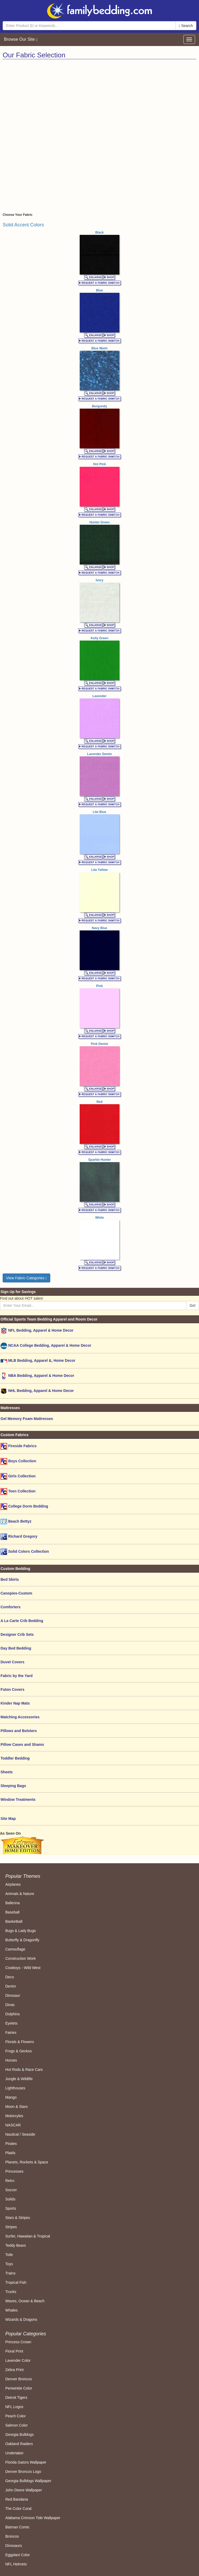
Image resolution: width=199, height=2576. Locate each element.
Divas (10, 2005)
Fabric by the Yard (17, 1676)
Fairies (10, 2032)
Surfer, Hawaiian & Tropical (27, 2236)
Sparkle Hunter (99, 1160)
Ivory (99, 580)
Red (100, 1102)
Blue (99, 290)
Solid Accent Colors (23, 224)
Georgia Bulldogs (19, 2434)
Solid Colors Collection (25, 1552)
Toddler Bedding (15, 1758)
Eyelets (11, 2023)
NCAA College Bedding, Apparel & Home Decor (46, 1345)
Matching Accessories (20, 1717)
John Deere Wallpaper (23, 2490)
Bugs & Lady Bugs (20, 1931)
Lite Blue (99, 812)
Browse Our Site (21, 39)
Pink (99, 986)
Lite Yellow (99, 870)
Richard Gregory (19, 1536)
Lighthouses (15, 2088)
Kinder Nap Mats (15, 1703)
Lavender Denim (99, 754)
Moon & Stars (16, 2106)
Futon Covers (12, 1689)
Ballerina (12, 1903)
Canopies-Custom (16, 1593)
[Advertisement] (99, 99)
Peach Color (15, 2416)
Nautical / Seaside (20, 2134)
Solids (10, 2199)
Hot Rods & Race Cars (24, 2069)
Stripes (11, 2227)
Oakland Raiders (19, 2444)
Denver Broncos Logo (23, 2471)
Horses (11, 2060)
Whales (11, 2310)
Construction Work (20, 1958)
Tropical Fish (15, 2282)
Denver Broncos (18, 2379)
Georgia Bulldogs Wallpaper (28, 2481)
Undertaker (14, 2453)
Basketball (13, 1921)
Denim (10, 1986)
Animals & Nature (19, 1894)
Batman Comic (17, 2527)
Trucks (10, 2292)
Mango (11, 2097)
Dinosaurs (13, 2545)
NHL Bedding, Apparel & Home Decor (37, 1391)
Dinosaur (12, 1995)
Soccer (11, 2190)
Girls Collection (18, 1476)
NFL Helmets (16, 2564)
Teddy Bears (15, 2245)
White (99, 1218)
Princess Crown (18, 2342)
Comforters (10, 1607)
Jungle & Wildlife (19, 2079)
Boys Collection (18, 1461)
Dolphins (12, 2014)
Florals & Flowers (19, 2042)
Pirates (11, 2143)
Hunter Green (99, 522)
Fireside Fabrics (19, 1446)
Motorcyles (14, 2116)
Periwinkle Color (18, 2388)
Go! (192, 1305)
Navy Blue (99, 928)
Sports (10, 2208)
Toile (9, 2255)
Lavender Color (18, 2360)
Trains (10, 2273)
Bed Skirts (10, 1579)
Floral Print (14, 2351)
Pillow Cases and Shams (22, 1744)
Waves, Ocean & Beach (24, 2301)
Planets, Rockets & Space (26, 2162)
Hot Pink (99, 464)
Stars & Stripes (17, 2218)
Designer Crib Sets (17, 1634)
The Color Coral (18, 2508)
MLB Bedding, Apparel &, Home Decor (38, 1361)
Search (186, 26)
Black (99, 232)
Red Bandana (16, 2499)
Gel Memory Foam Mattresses (27, 1419)
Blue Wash (100, 348)
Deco (9, 1977)
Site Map (8, 1818)
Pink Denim (99, 1044)
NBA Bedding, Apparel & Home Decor (37, 1376)
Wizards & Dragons (21, 2319)
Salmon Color (16, 2425)
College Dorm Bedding (24, 1506)
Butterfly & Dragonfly (22, 1940)
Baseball (12, 1912)
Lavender (99, 696)
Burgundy (99, 406)
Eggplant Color (17, 2555)
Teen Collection (18, 1491)
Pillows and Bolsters (19, 1731)
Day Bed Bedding (16, 1648)
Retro (9, 2180)
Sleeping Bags (13, 1786)
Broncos (12, 2536)
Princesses (14, 2171)
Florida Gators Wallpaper (25, 2462)
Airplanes (13, 1884)
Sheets (7, 1772)
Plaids (10, 2153)
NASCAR (13, 2125)
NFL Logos (14, 2407)
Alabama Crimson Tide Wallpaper (32, 2518)
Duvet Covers (12, 1662)
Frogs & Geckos (18, 2051)
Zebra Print (14, 2370)
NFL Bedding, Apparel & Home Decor (37, 1330)
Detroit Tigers (16, 2397)
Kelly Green (99, 638)
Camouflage (15, 1949)
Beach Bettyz (16, 1521)
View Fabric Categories (26, 1278)
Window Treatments (18, 1799)
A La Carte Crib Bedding (22, 1621)
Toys (9, 2264)
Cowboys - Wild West (22, 1968)
